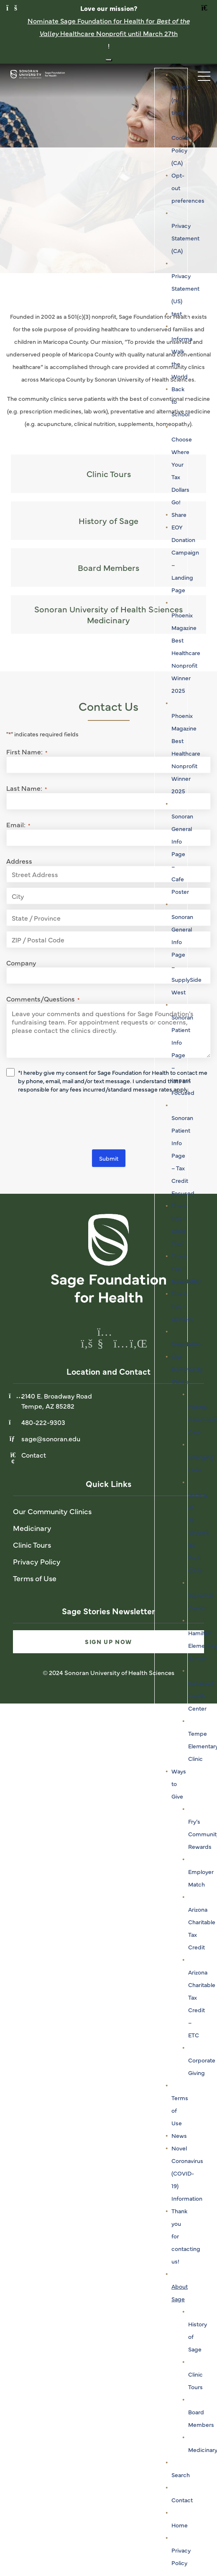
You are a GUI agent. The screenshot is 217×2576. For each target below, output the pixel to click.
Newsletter (186, 1344)
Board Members (108, 567)
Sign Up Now (108, 1641)
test (176, 313)
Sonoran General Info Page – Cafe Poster (182, 854)
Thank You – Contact (182, 1306)
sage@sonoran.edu (50, 1438)
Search (180, 2474)
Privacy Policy (37, 1561)
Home (179, 2525)
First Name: (26, 751)
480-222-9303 (43, 1422)
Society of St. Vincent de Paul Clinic (198, 1532)
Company (21, 962)
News (179, 2135)
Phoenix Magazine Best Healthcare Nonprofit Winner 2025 (185, 652)
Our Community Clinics (187, 1369)
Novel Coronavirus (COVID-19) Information (187, 2173)
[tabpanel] (108, 168)
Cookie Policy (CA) (180, 150)
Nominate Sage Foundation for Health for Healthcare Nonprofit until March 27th (109, 27)
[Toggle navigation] (200, 74)
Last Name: (26, 787)
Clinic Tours (109, 473)
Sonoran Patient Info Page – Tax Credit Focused (182, 1155)
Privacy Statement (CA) (185, 238)
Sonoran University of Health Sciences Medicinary (108, 614)
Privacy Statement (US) (185, 288)
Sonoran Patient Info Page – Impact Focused (182, 1055)
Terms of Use (34, 1578)
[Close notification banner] (108, 60)
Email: (18, 824)
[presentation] (69, 1123)
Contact (182, 2500)
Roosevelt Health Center (201, 1695)
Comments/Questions (42, 998)
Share (178, 514)
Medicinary (32, 1528)
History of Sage (108, 520)
